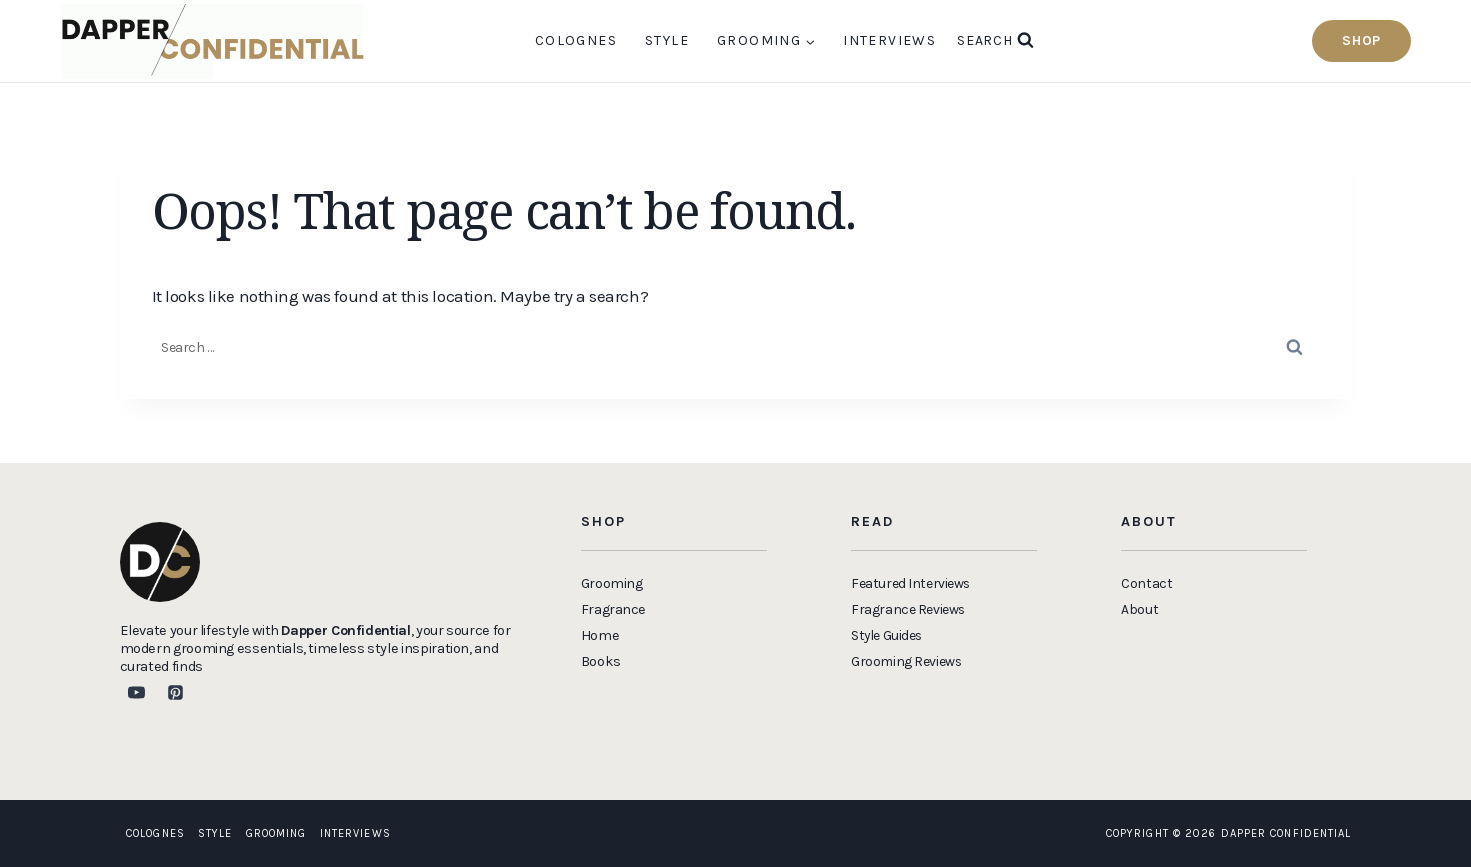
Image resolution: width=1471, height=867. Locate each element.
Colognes (576, 40)
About (1139, 609)
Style (667, 40)
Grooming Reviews (908, 661)
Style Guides (889, 635)
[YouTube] (137, 693)
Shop (1361, 40)
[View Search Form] (995, 41)
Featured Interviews (913, 583)
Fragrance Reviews (910, 609)
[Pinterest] (176, 693)
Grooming (276, 833)
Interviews (889, 40)
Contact (1146, 583)
